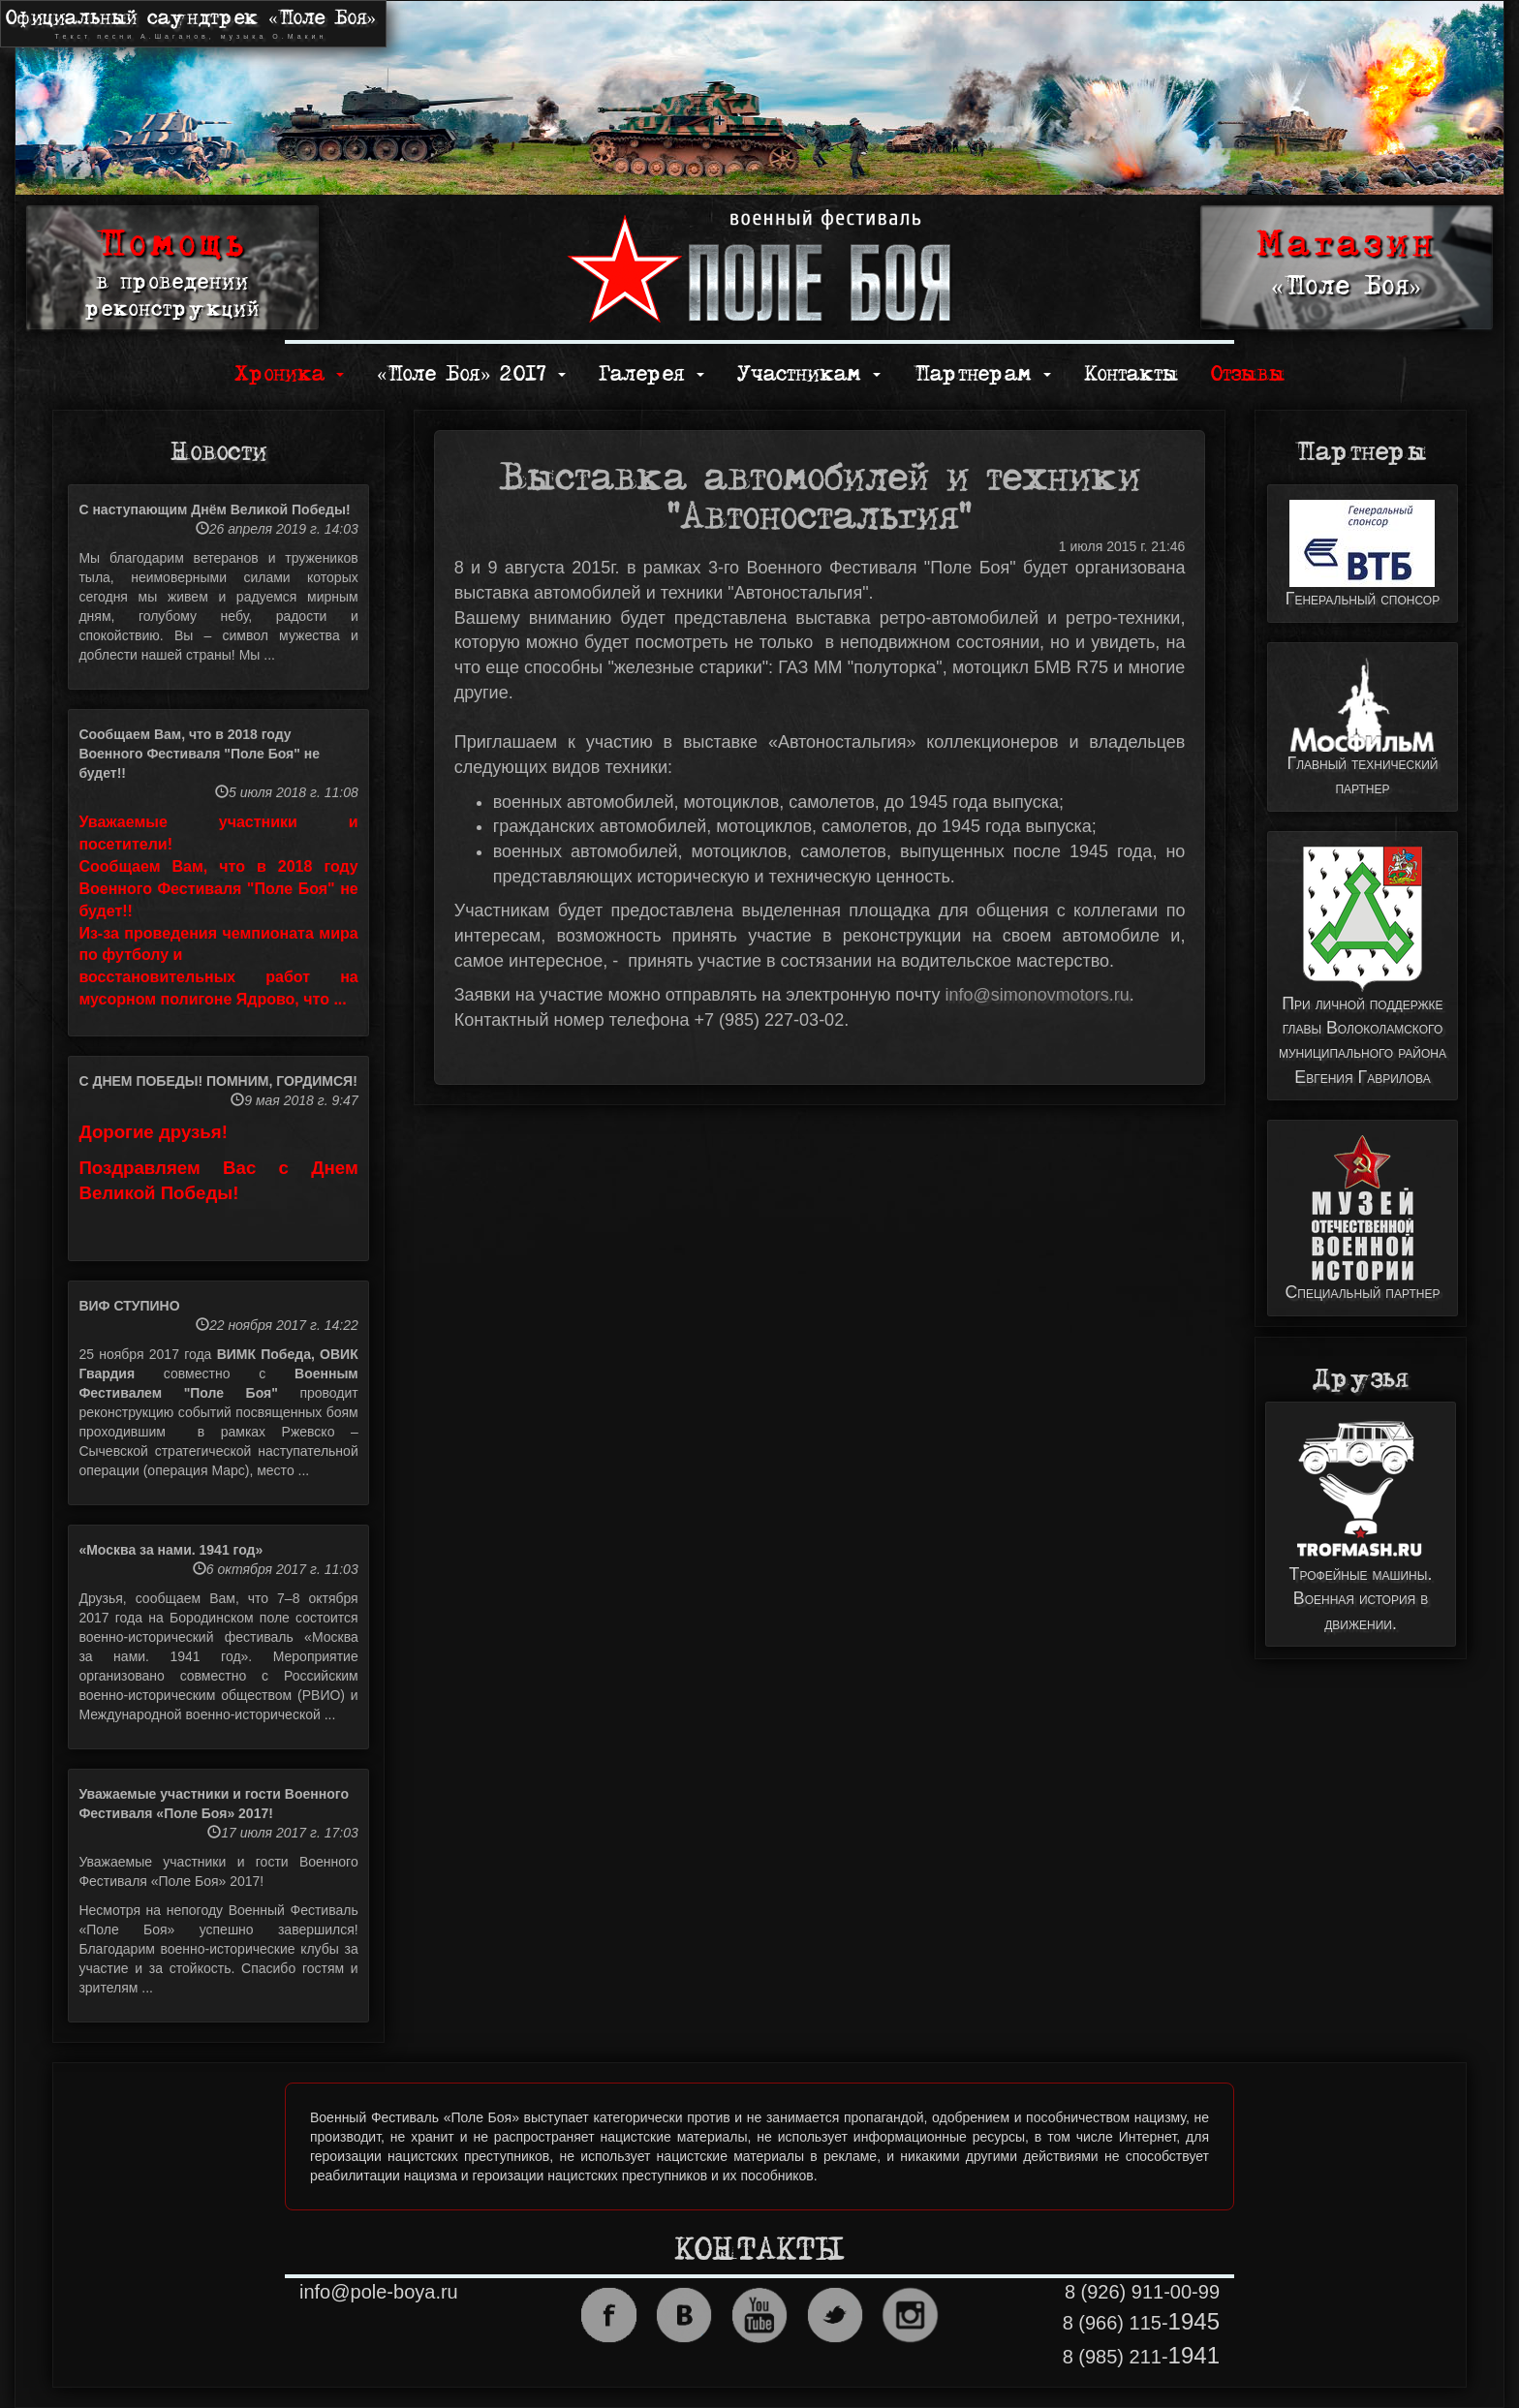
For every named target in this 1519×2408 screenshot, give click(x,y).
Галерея (651, 374)
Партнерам (982, 374)
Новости (218, 452)
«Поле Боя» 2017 (471, 374)
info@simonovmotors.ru (1037, 994)
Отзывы (1248, 374)
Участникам (809, 374)
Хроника (289, 374)
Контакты (1131, 374)
